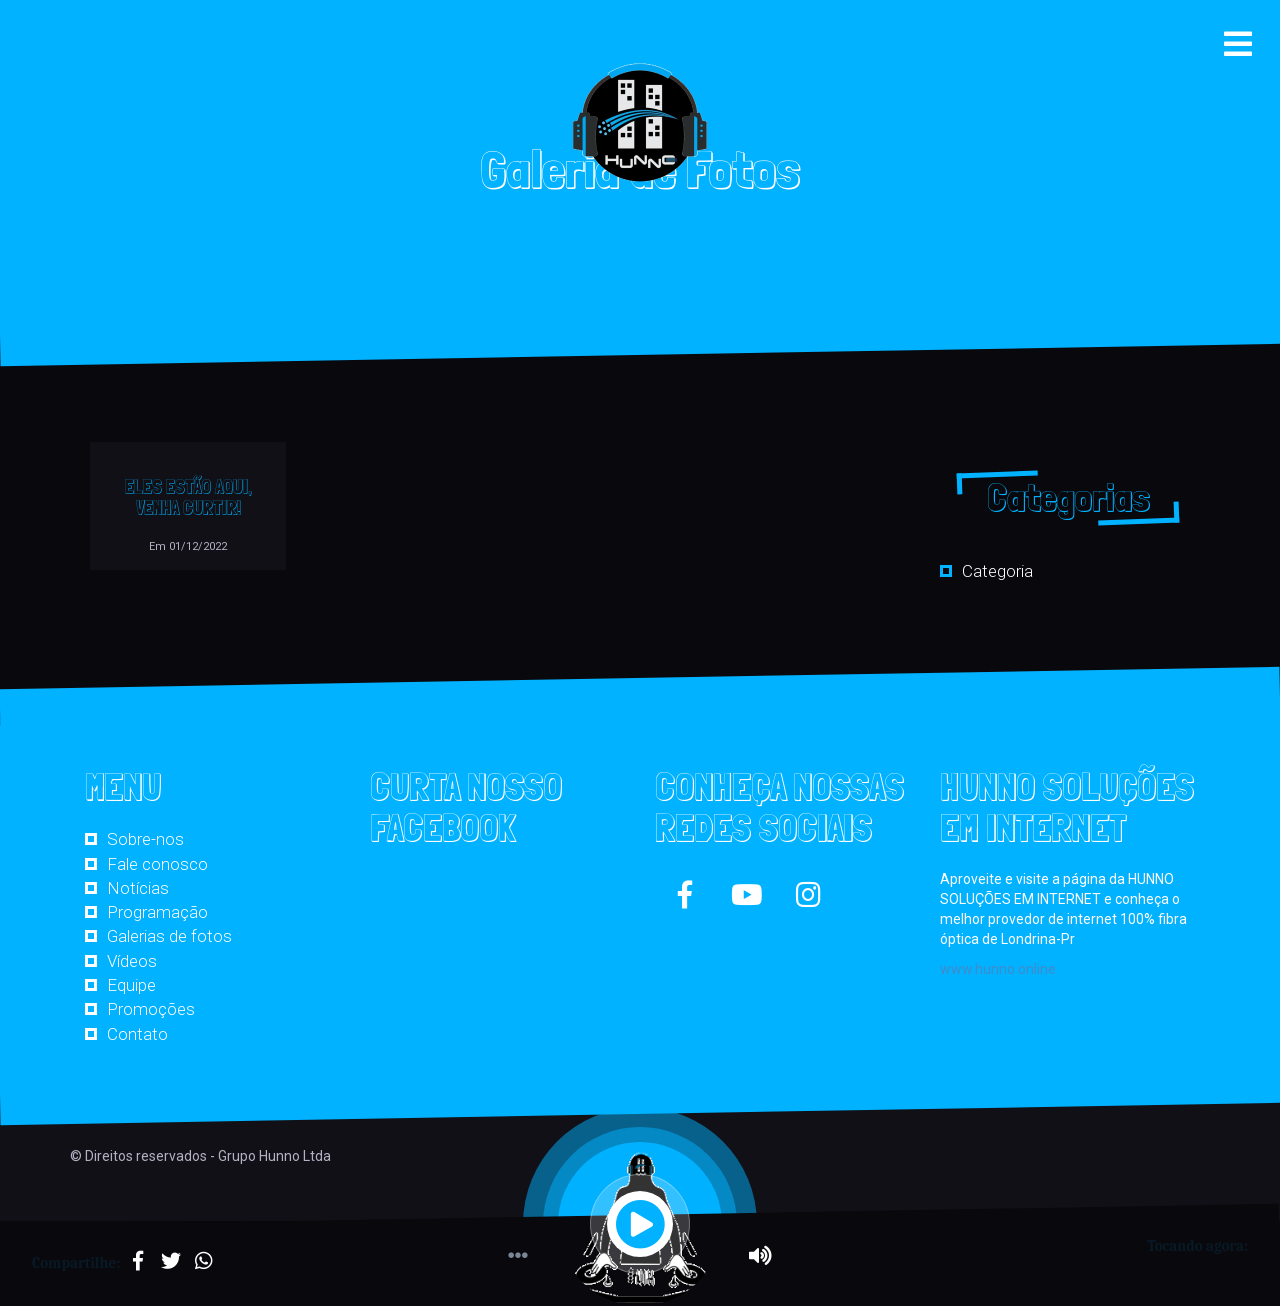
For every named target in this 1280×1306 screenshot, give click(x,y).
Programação (157, 912)
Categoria (997, 571)
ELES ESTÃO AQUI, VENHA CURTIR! (188, 497)
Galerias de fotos (169, 936)
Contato (137, 1034)
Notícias (138, 888)
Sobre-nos (145, 839)
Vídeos (132, 961)
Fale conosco (157, 864)
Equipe (131, 985)
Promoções (151, 1009)
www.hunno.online (998, 969)
